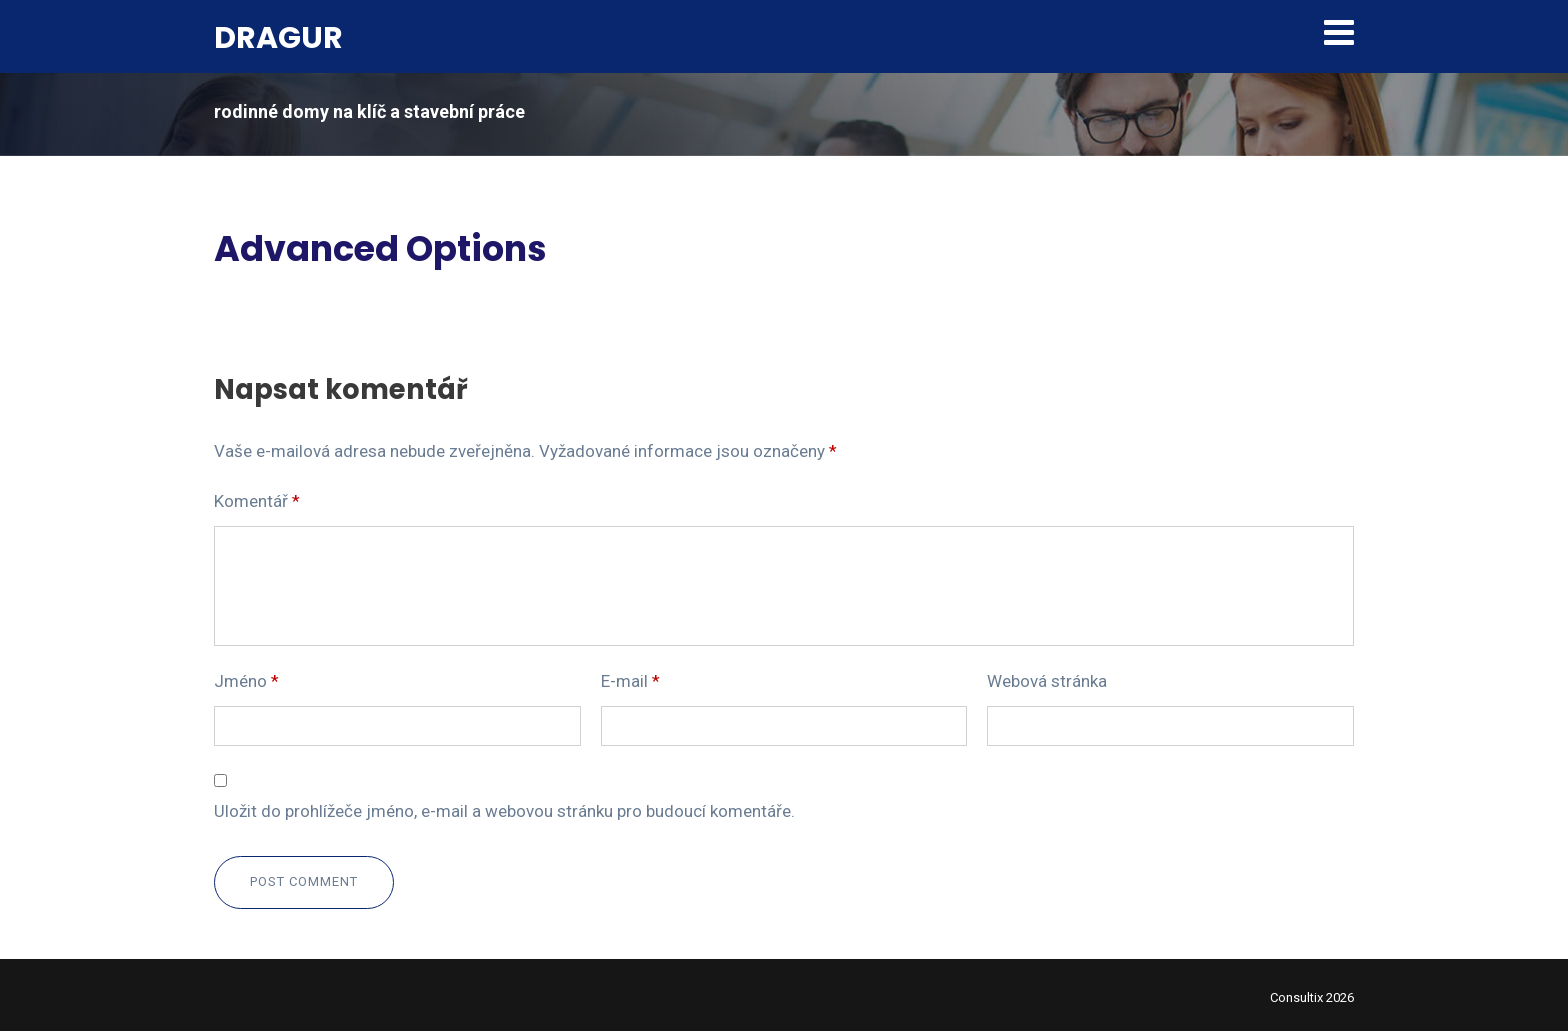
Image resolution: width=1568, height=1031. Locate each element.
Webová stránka (1047, 681)
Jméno (246, 681)
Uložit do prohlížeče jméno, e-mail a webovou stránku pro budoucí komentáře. (504, 811)
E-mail (630, 681)
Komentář (257, 501)
